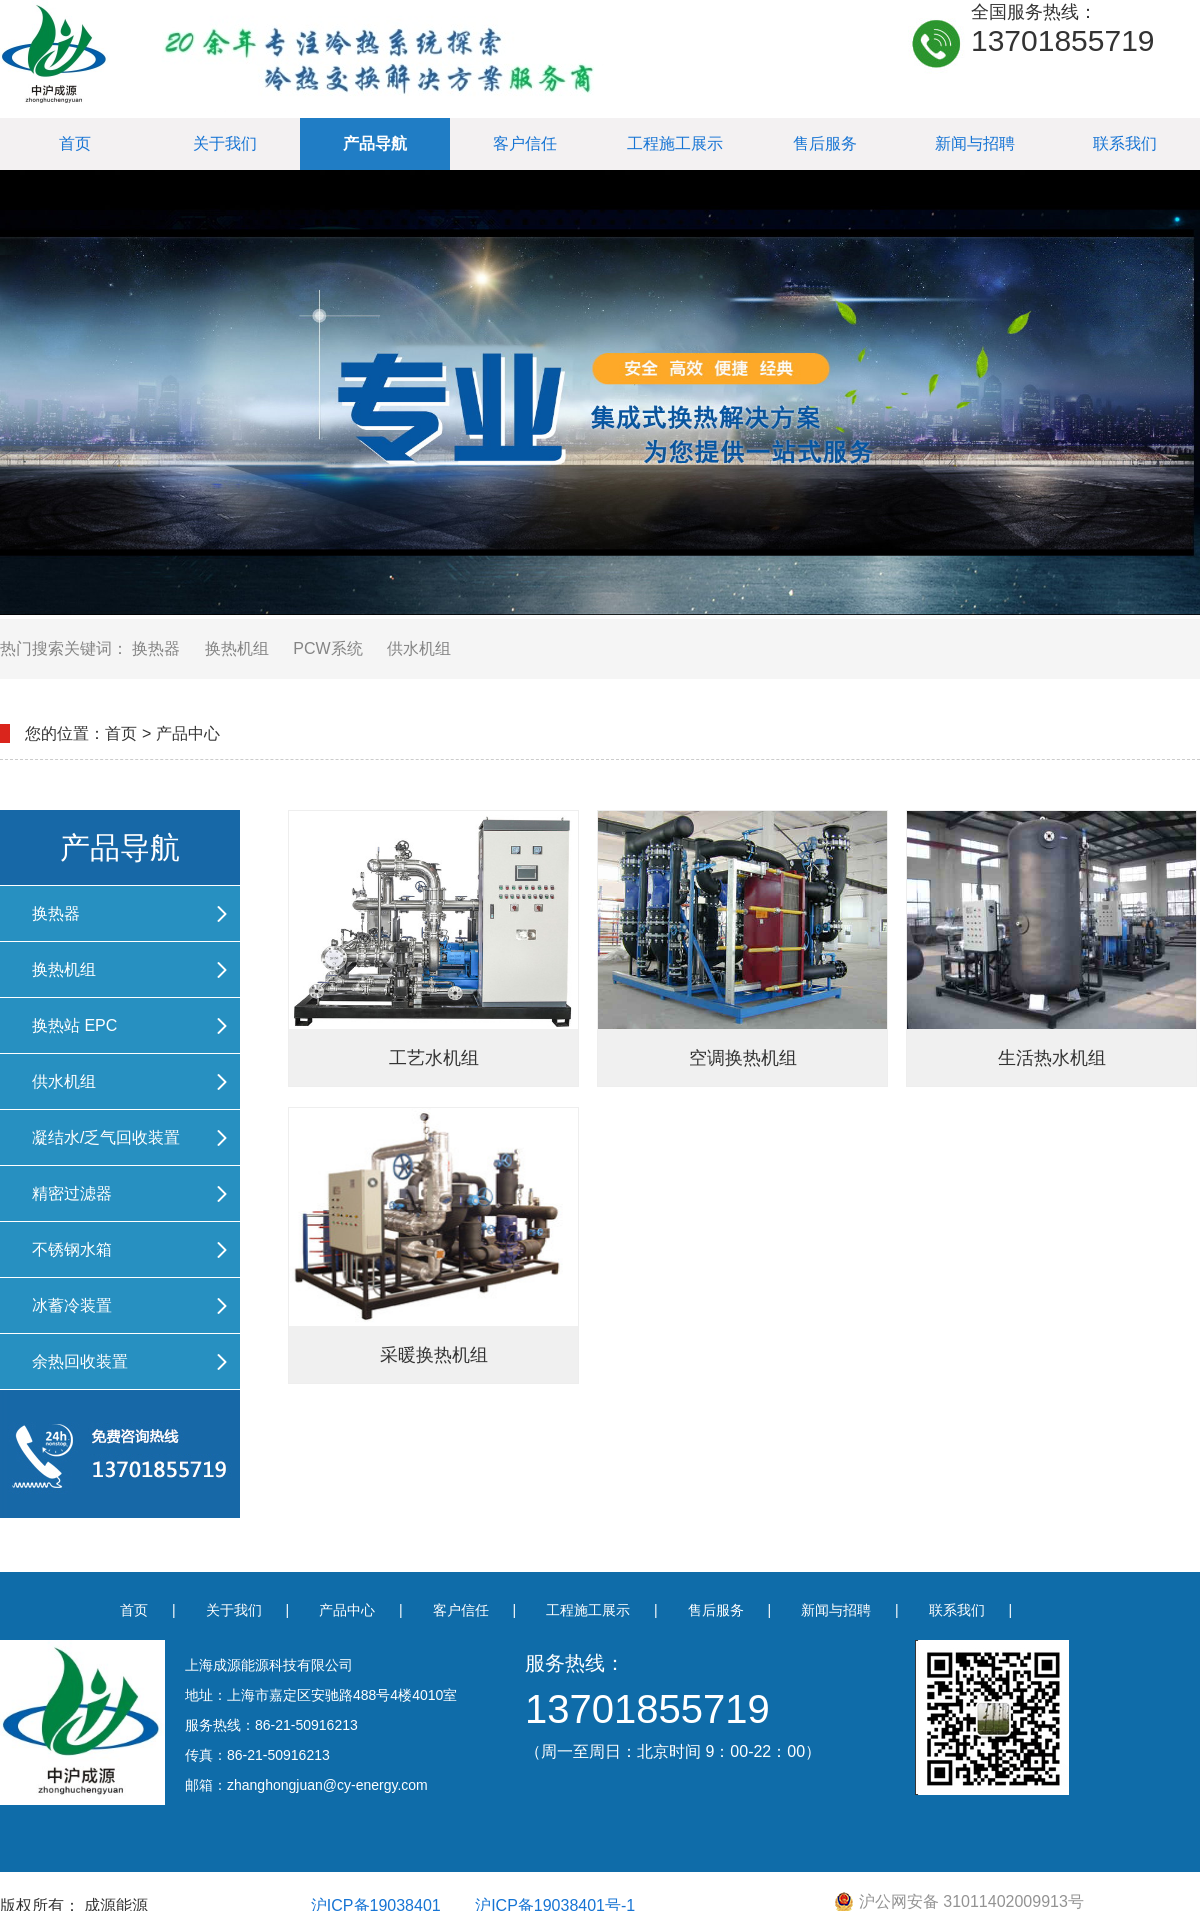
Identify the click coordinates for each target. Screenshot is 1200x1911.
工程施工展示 (675, 143)
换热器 (156, 648)
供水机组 (419, 648)
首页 (75, 143)
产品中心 (347, 1610)
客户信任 (525, 143)
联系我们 (1125, 143)
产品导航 (375, 143)
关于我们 (225, 143)
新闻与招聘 (975, 143)
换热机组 (237, 648)
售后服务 (825, 143)
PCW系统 (327, 648)
